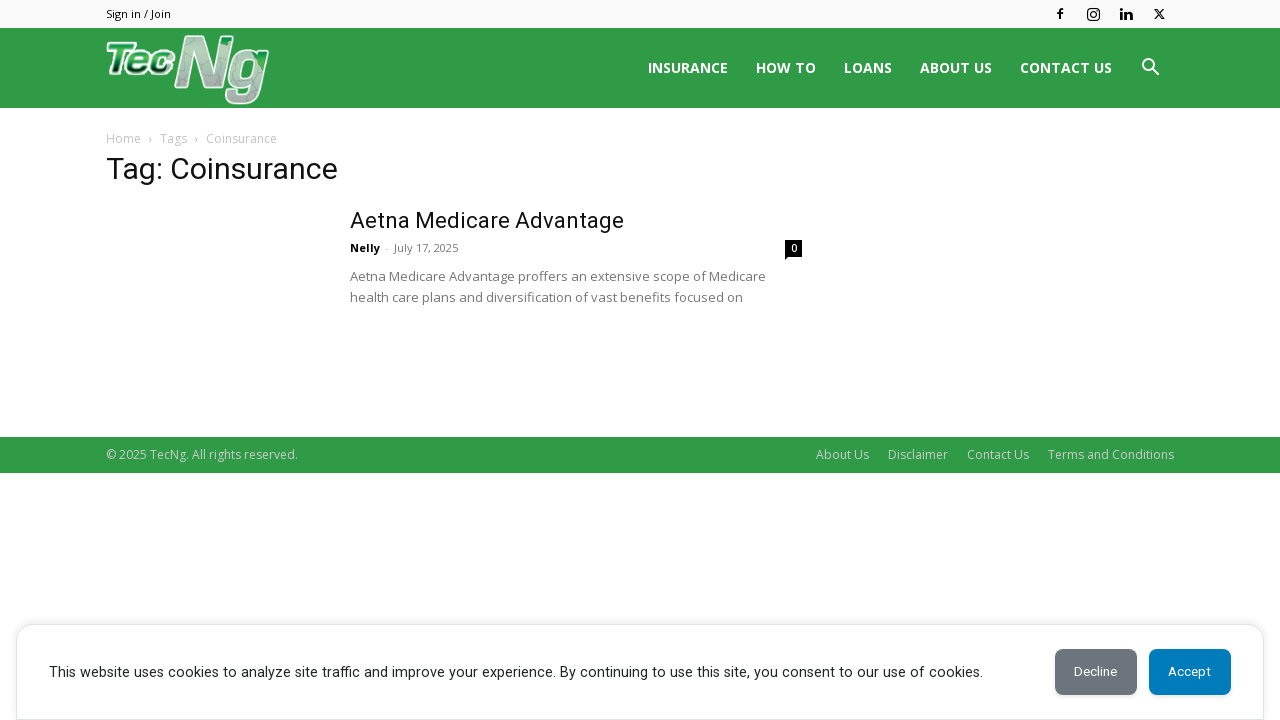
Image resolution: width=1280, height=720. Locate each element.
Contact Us (998, 454)
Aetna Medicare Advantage (487, 220)
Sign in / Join (138, 13)
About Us (842, 454)
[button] (1150, 69)
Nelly (365, 247)
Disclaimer (918, 454)
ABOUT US (956, 67)
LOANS (868, 67)
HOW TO (786, 67)
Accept (1184, 672)
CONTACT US (1066, 67)
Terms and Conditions (1111, 454)
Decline (1079, 672)
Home (123, 138)
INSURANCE (688, 67)
